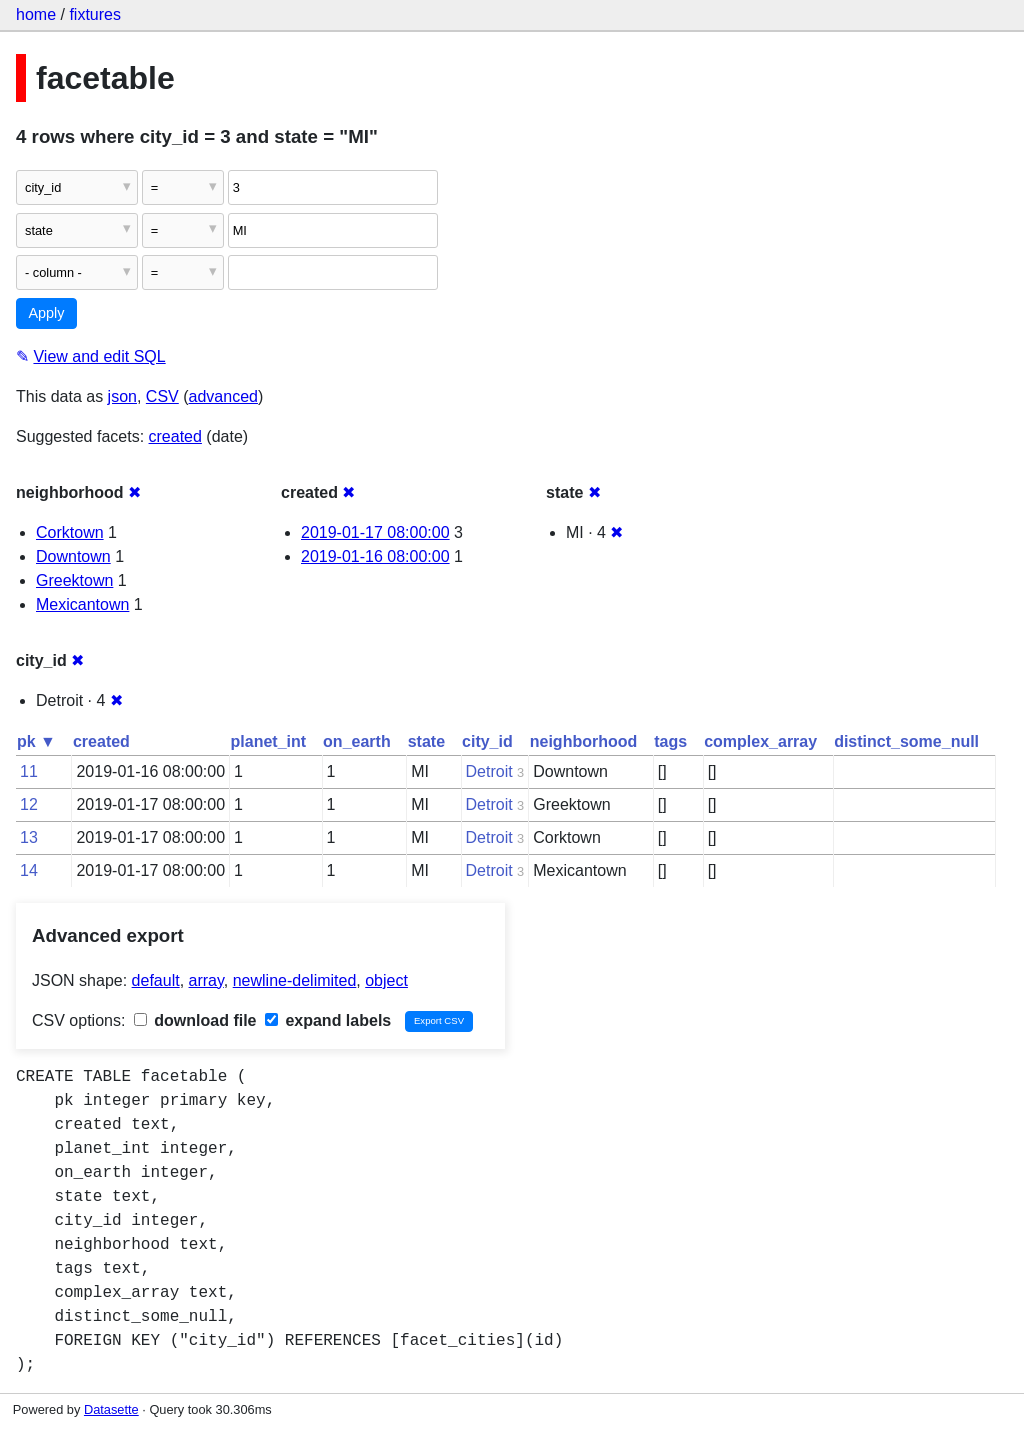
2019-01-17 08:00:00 (375, 532)
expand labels (328, 1020)
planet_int (269, 741)
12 (29, 804)
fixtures (95, 14)
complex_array (760, 741)
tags (670, 741)
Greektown (74, 580)
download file (195, 1020)
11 (29, 771)
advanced (223, 396)
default (156, 980)
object (386, 980)
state (426, 741)
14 (29, 870)
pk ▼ (36, 741)
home (36, 14)
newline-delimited (295, 980)
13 (29, 837)
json (122, 396)
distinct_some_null (906, 741)
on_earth (357, 741)
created (175, 436)
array (206, 980)
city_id (487, 741)
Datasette (111, 1409)
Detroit (489, 771)
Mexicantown (82, 604)
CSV (162, 396)
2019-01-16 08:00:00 (375, 556)
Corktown (70, 532)
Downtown (73, 556)
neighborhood (584, 741)
